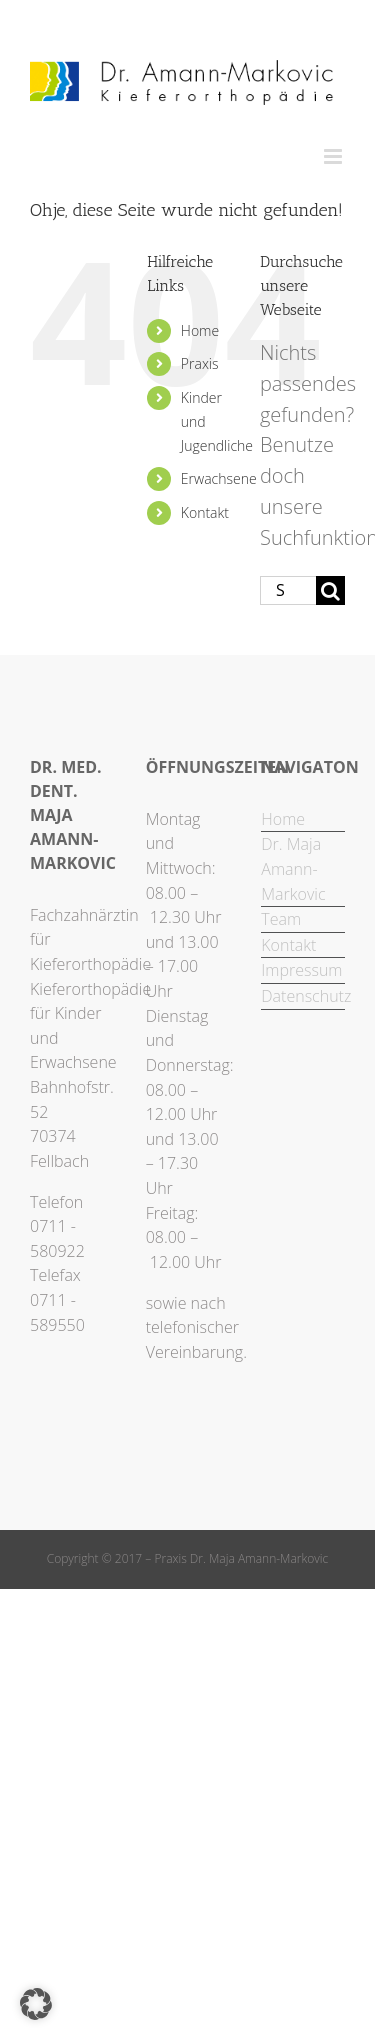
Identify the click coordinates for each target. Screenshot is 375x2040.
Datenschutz (303, 996)
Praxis (200, 363)
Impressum (301, 970)
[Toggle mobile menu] (334, 156)
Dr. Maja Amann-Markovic (293, 868)
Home (200, 330)
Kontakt (205, 512)
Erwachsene (219, 478)
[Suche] (330, 590)
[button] (36, 2004)
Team (281, 919)
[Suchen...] (288, 590)
